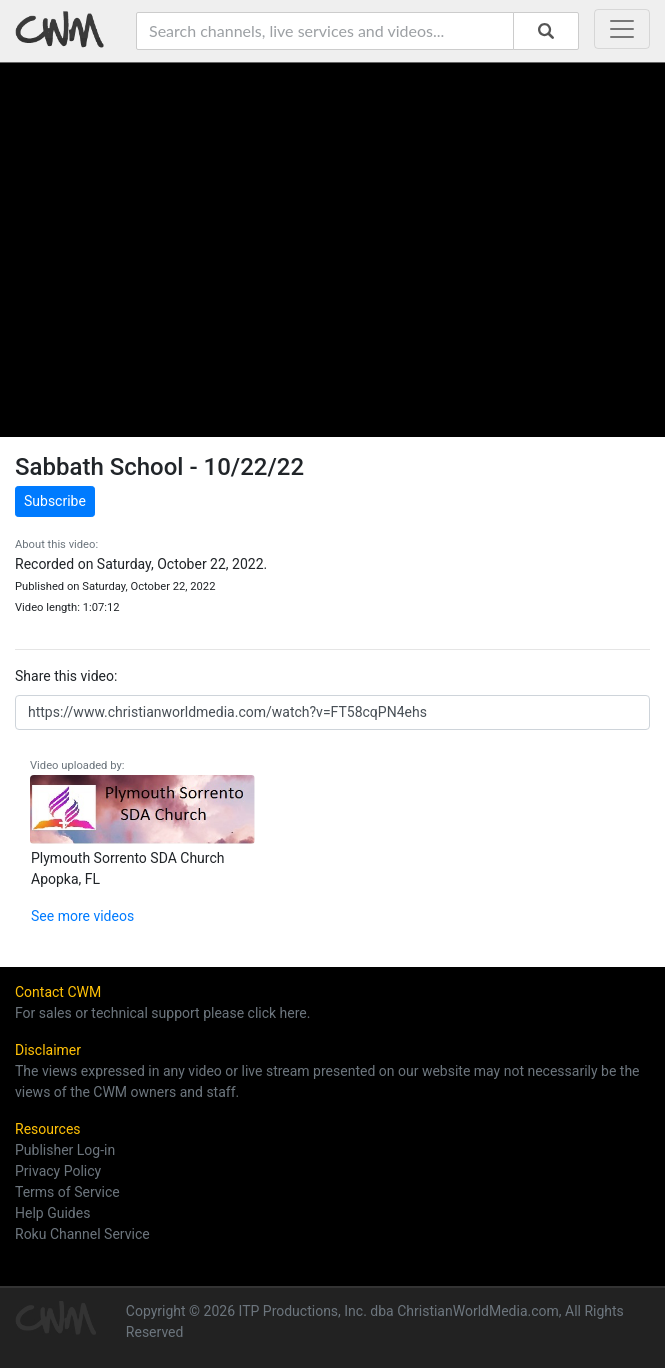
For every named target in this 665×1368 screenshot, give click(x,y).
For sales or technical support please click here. (162, 1013)
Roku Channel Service (82, 1234)
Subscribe (55, 501)
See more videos (82, 916)
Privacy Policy (58, 1171)
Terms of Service (67, 1192)
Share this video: (66, 676)
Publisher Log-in (65, 1150)
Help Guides (52, 1213)
